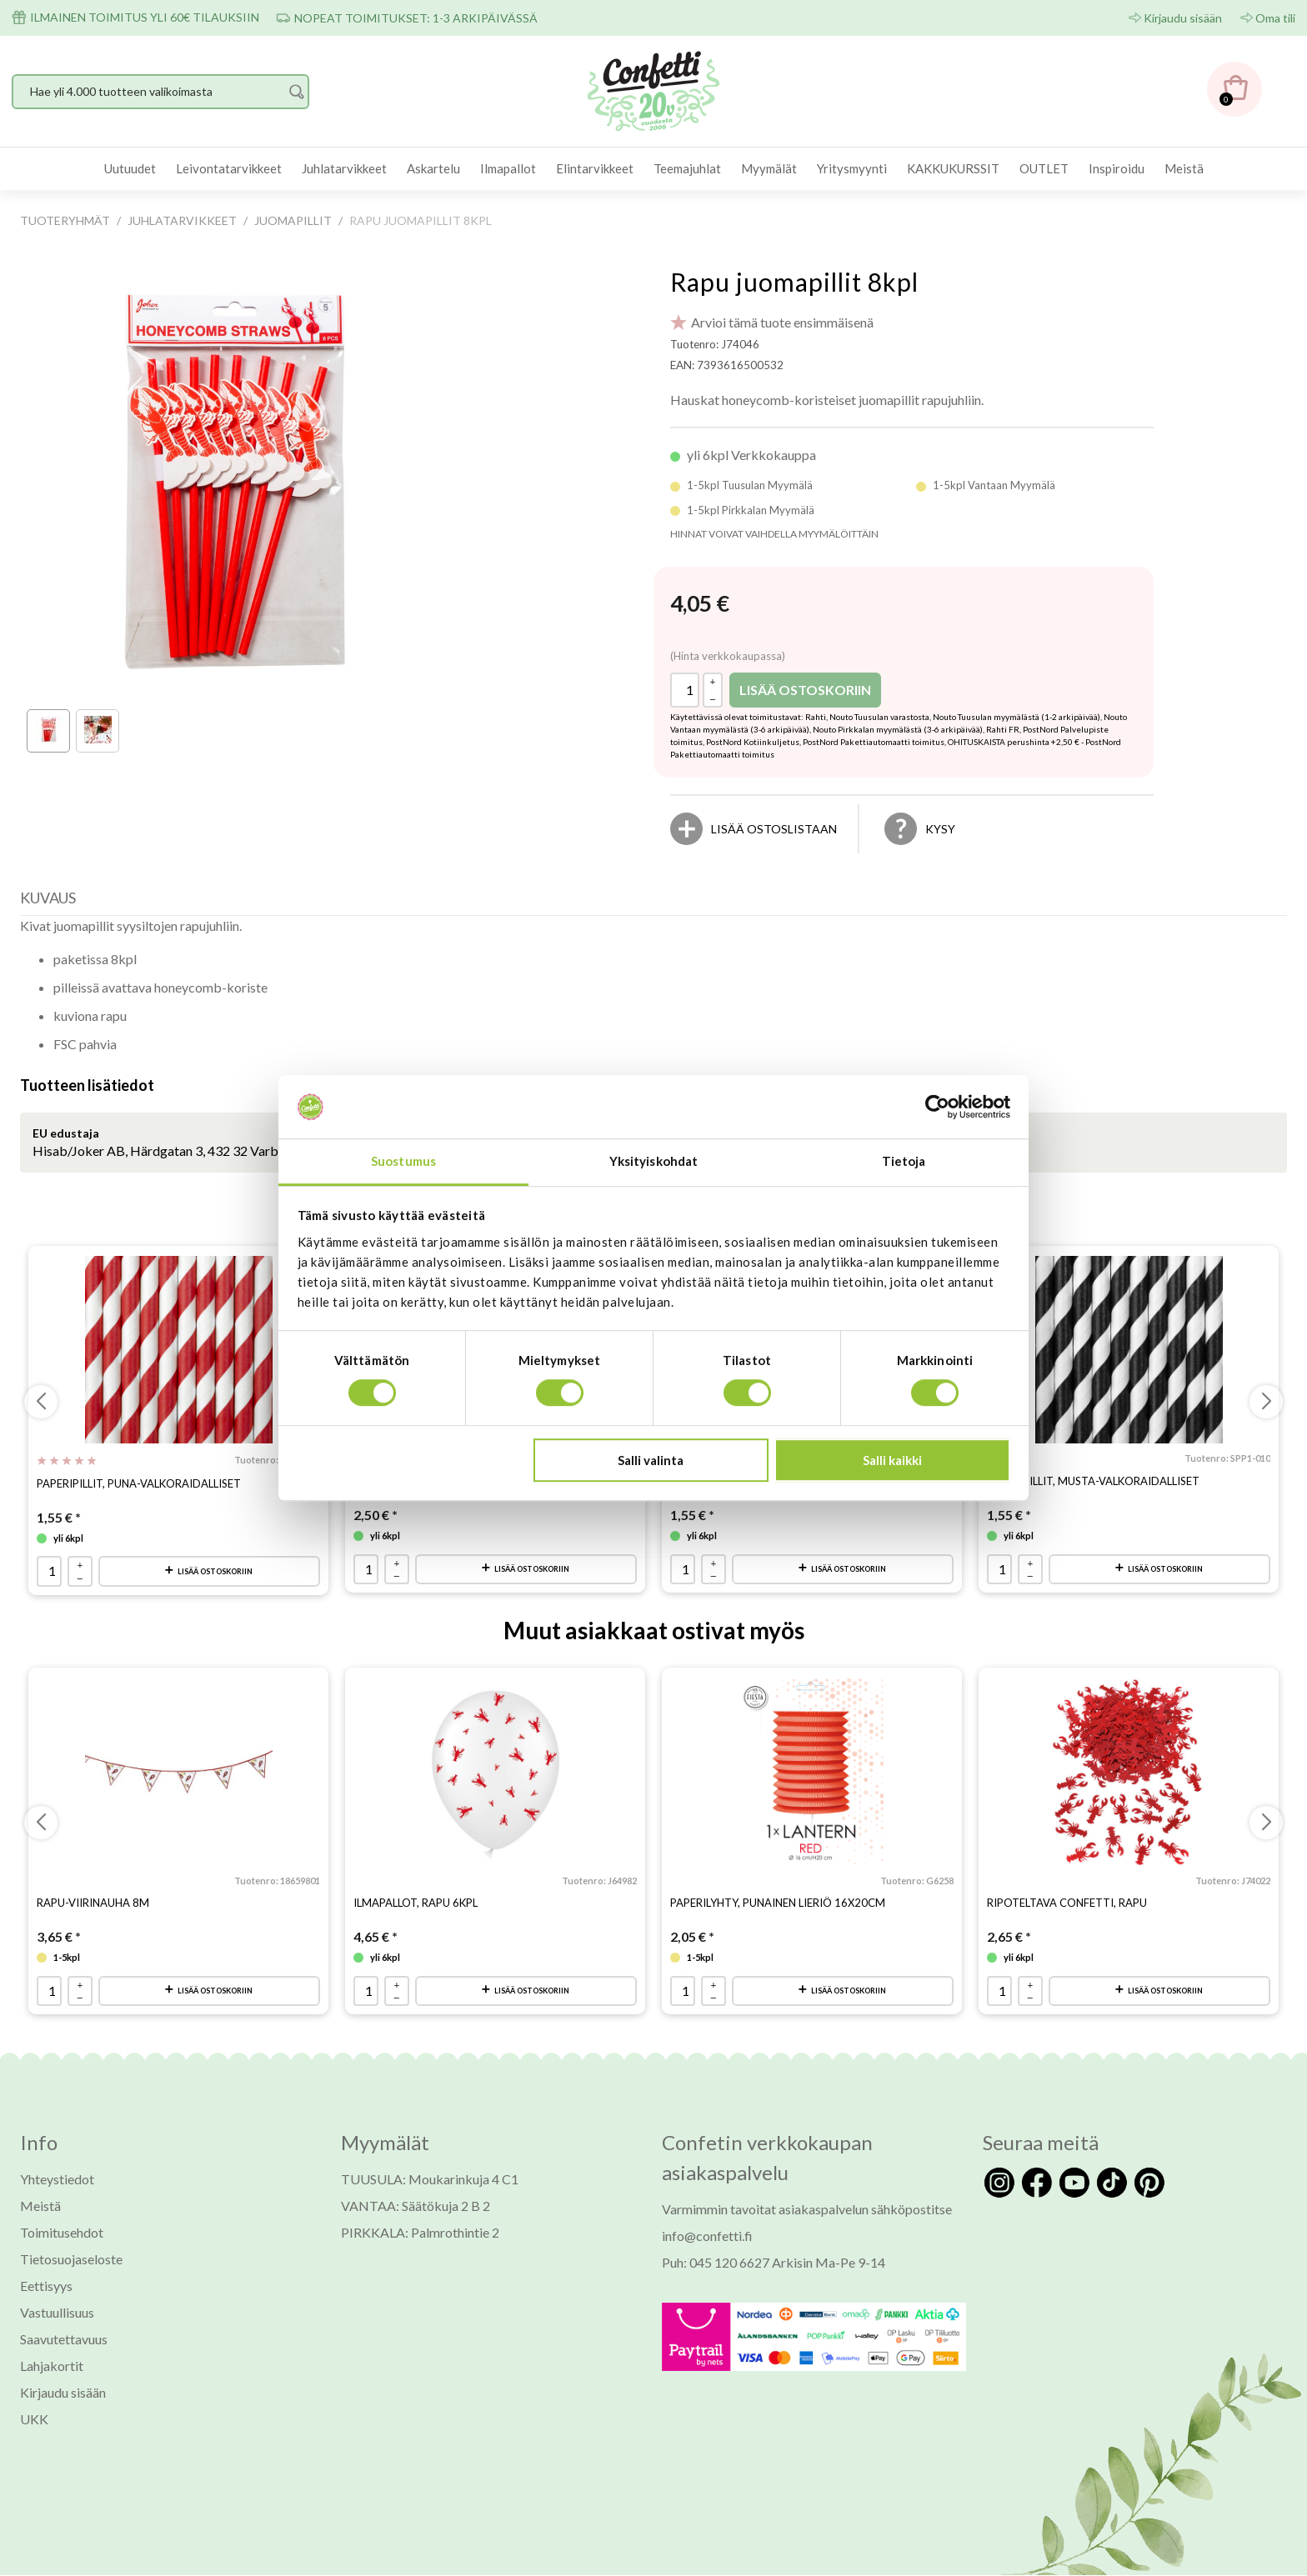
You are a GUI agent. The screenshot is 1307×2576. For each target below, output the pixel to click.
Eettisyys (46, 2286)
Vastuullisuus (57, 2313)
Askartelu (433, 168)
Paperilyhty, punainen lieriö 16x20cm (777, 1903)
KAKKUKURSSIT (953, 168)
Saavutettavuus (64, 2340)
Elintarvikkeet (594, 168)
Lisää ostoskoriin (805, 690)
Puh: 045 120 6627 (715, 2263)
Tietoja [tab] (904, 1161)
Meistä (1184, 168)
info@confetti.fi (707, 2236)
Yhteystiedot (57, 2180)
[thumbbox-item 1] (48, 731)
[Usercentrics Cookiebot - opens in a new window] (937, 1106)
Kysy (940, 829)
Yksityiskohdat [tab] (653, 1161)
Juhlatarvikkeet (344, 168)
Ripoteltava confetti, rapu (1067, 1903)
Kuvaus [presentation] (48, 897)
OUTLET (1044, 168)
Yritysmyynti (852, 168)
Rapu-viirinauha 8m (93, 1903)
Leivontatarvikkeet (229, 168)
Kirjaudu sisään (1183, 18)
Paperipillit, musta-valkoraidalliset (1093, 1481)
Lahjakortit (51, 2366)
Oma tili (1275, 18)
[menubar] (653, 169)
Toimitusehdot (61, 2233)
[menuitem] (130, 168)
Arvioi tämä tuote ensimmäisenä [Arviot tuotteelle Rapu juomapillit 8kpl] (782, 322)
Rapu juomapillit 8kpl (794, 282)
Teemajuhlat (687, 168)
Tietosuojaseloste (71, 2260)
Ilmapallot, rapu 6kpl (415, 1903)
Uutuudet (130, 168)
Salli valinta (651, 1460)
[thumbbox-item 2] (97, 731)
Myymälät (769, 168)
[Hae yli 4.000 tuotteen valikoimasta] (160, 91)
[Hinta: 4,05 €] (699, 604)
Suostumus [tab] (403, 1161)
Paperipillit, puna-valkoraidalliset (139, 1483)
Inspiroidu (1116, 168)
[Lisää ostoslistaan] (774, 829)
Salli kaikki (892, 1460)
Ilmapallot (508, 168)
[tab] (52, 901)
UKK (34, 2420)
